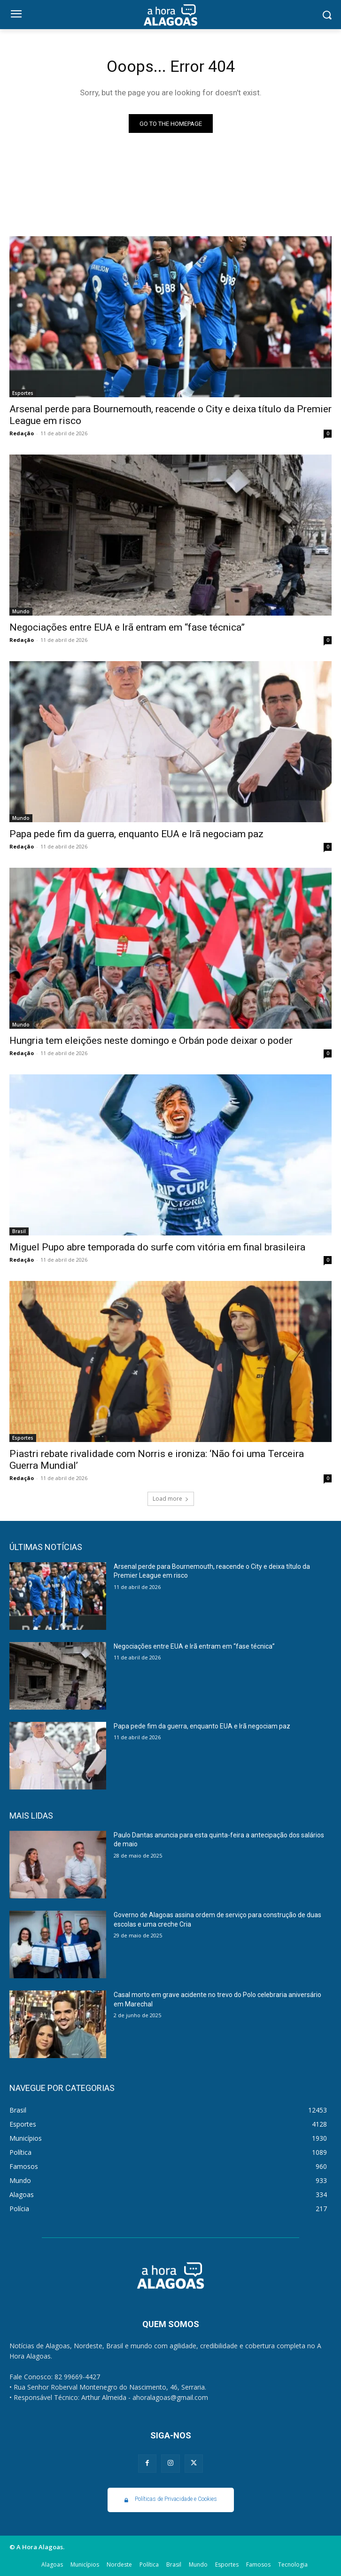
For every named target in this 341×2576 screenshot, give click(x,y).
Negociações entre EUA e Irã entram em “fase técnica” (127, 627)
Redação (21, 433)
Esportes (22, 393)
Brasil (19, 1231)
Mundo (21, 611)
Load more (171, 1499)
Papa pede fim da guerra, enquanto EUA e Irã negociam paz (136, 834)
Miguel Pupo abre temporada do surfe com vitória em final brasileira (157, 1247)
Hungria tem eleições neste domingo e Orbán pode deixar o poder (151, 1040)
